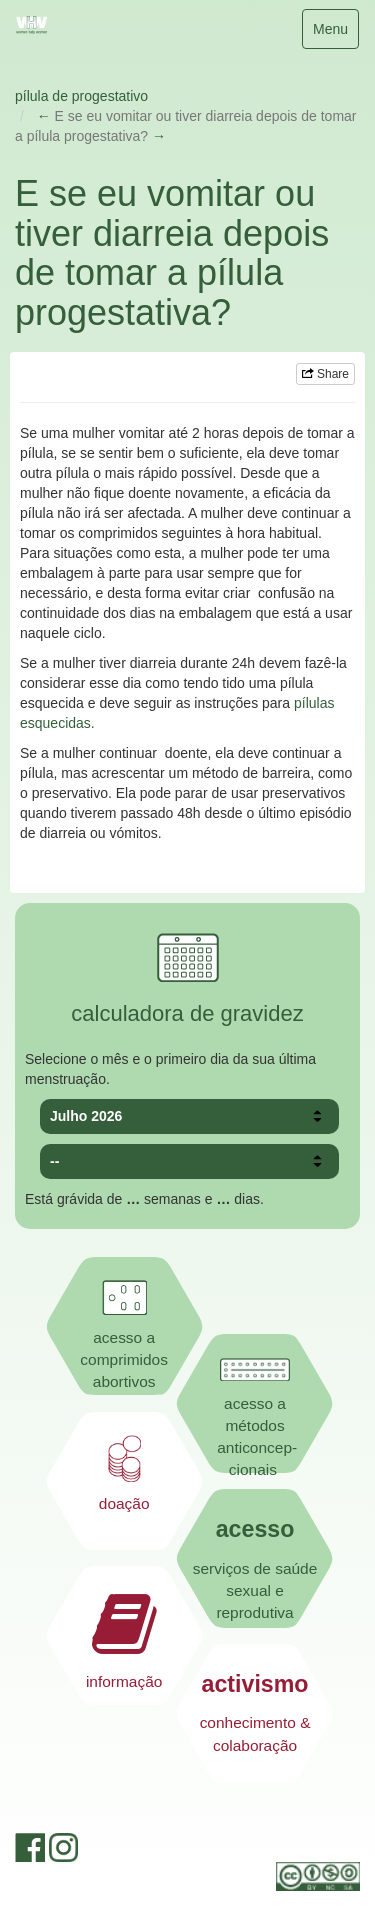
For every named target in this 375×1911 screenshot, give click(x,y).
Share (325, 374)
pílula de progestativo (81, 96)
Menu (335, 33)
